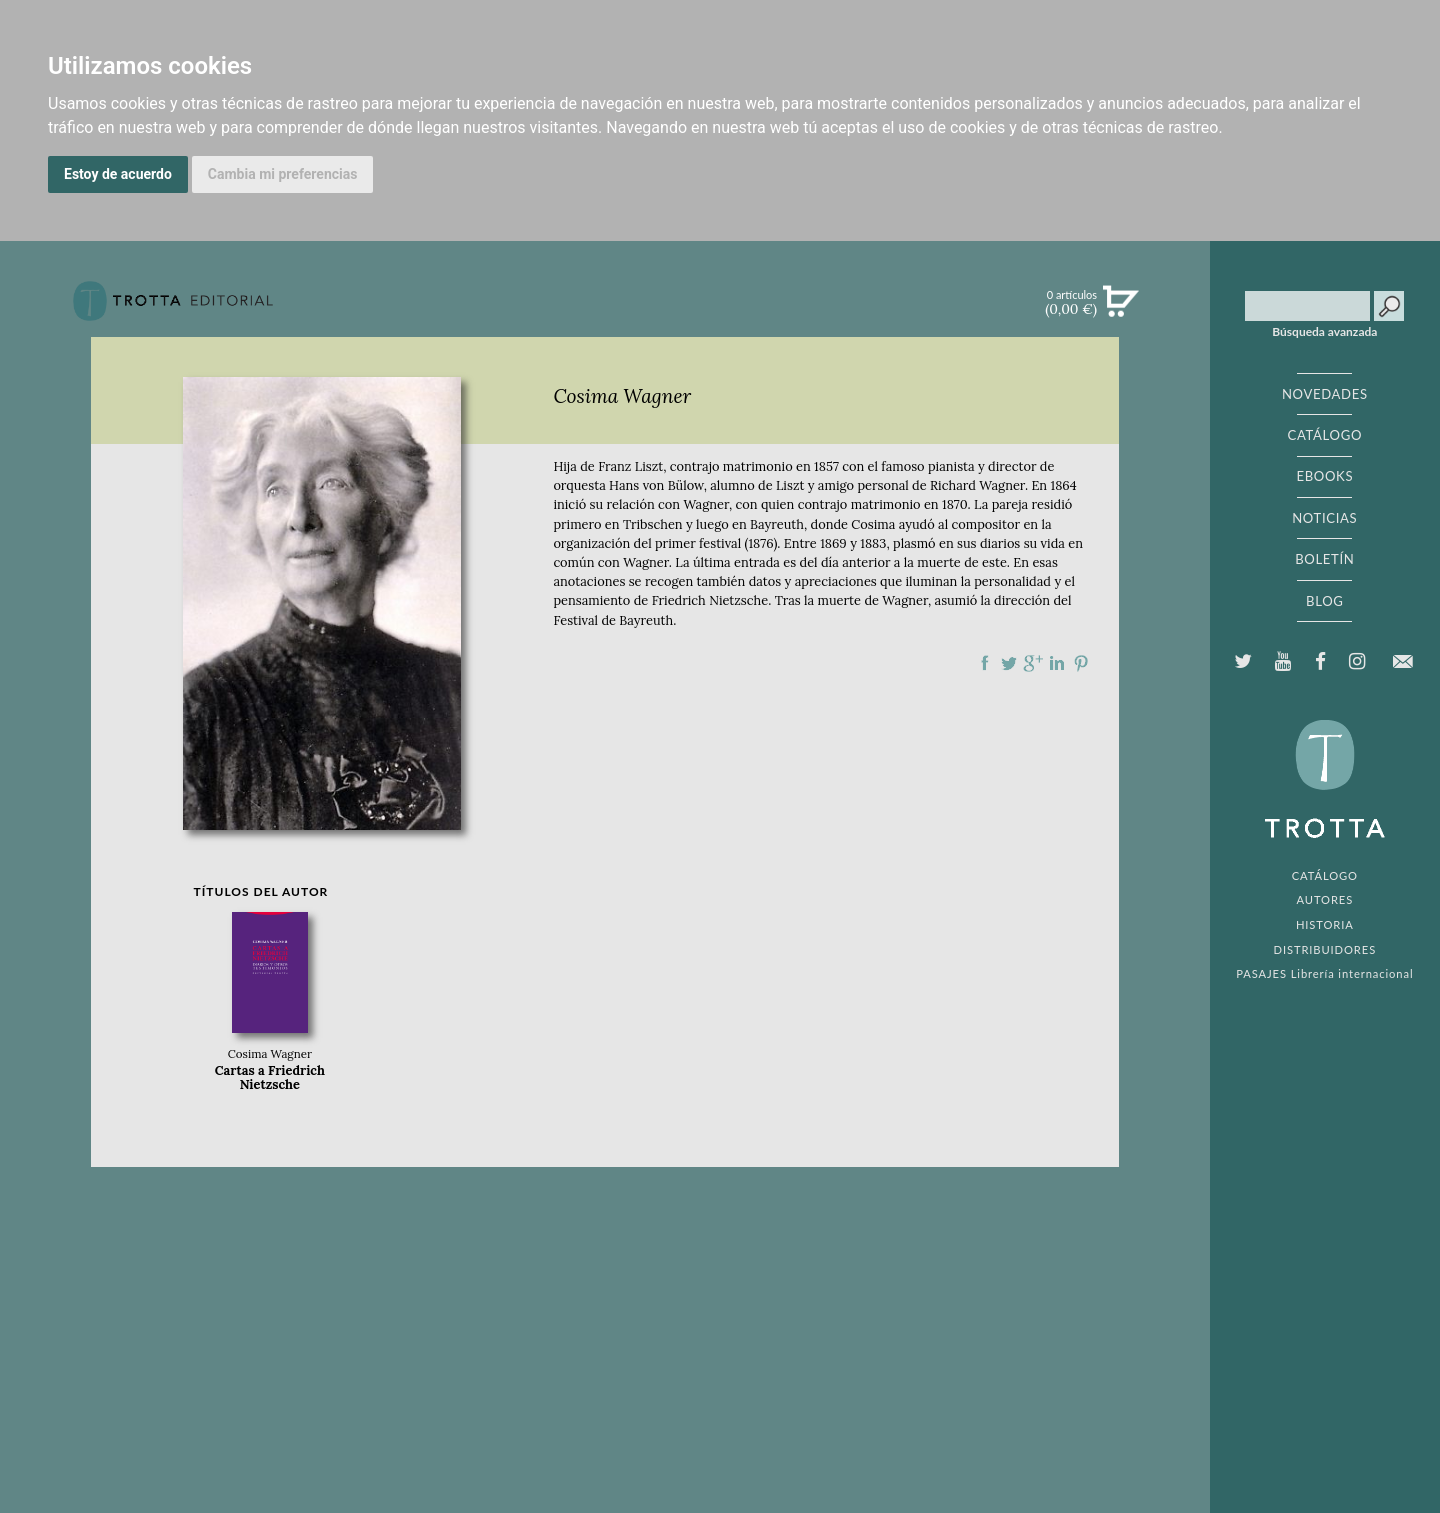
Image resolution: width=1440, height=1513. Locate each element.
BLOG (1324, 601)
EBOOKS (1324, 476)
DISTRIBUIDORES (1325, 949)
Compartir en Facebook (985, 663)
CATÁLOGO (1325, 435)
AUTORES (1324, 899)
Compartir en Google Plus (1033, 663)
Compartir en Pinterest (1081, 663)
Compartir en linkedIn (1057, 663)
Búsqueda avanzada (1324, 332)
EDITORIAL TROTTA (1325, 784)
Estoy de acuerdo (118, 174)
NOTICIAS (1324, 518)
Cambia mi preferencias (283, 174)
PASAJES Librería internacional (1324, 973)
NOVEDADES (1325, 394)
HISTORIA (1325, 924)
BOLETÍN (1324, 559)
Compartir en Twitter (1009, 663)
